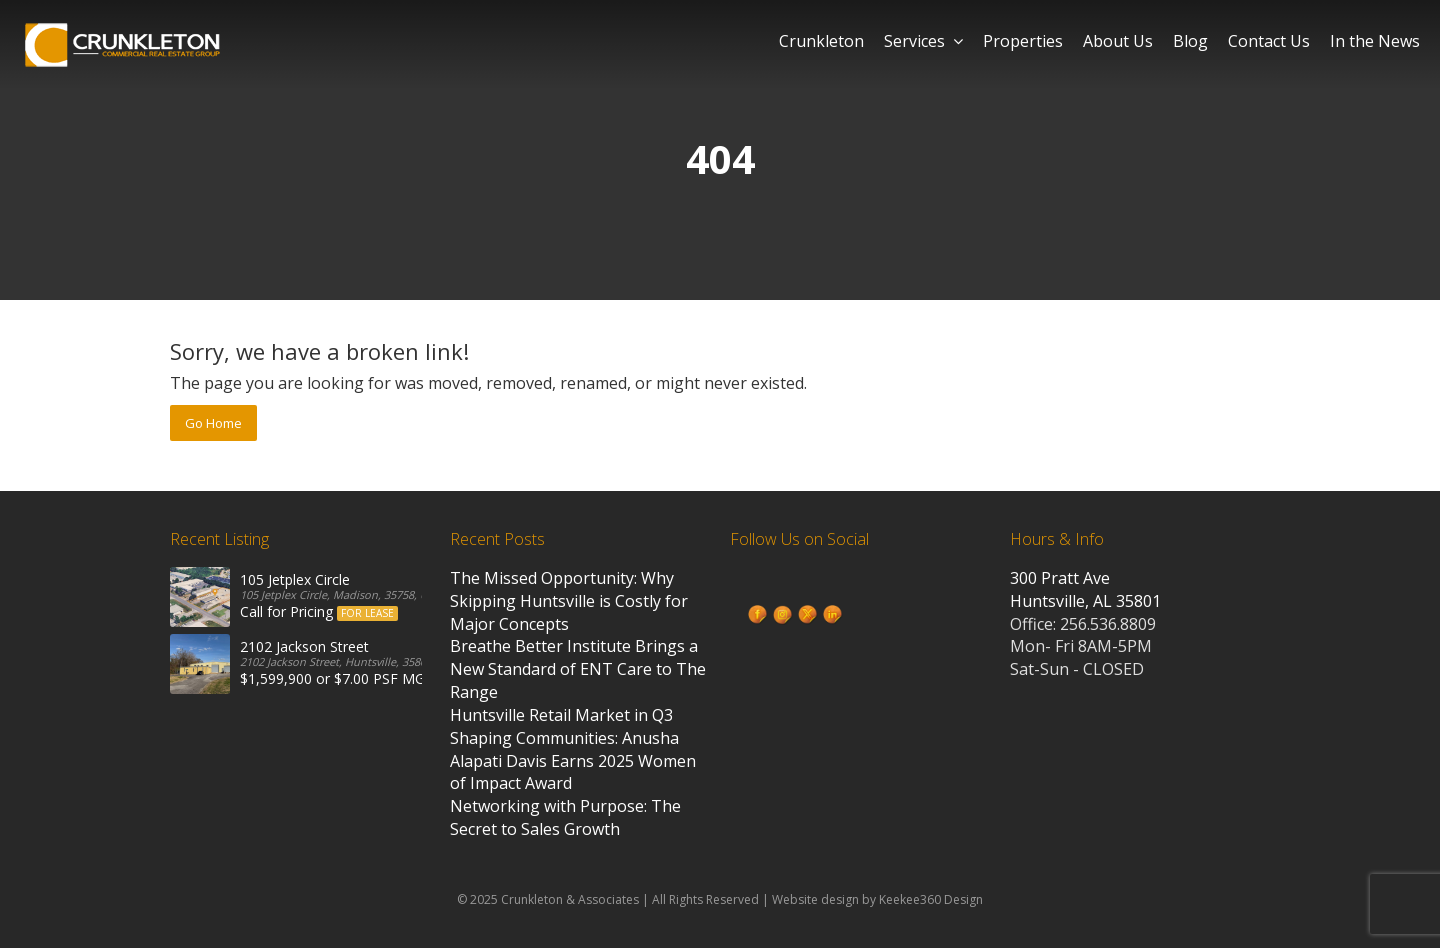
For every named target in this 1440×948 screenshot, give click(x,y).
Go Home (213, 423)
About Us (1118, 41)
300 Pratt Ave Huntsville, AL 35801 (1085, 589)
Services (923, 41)
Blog (1190, 41)
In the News (1375, 41)
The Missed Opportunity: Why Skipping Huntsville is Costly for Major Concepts (569, 601)
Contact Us (1269, 41)
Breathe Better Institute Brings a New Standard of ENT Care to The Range (578, 669)
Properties (1023, 41)
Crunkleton (821, 41)
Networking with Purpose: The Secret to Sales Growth (565, 817)
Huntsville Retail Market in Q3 (561, 715)
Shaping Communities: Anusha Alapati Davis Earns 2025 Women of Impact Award (573, 761)
